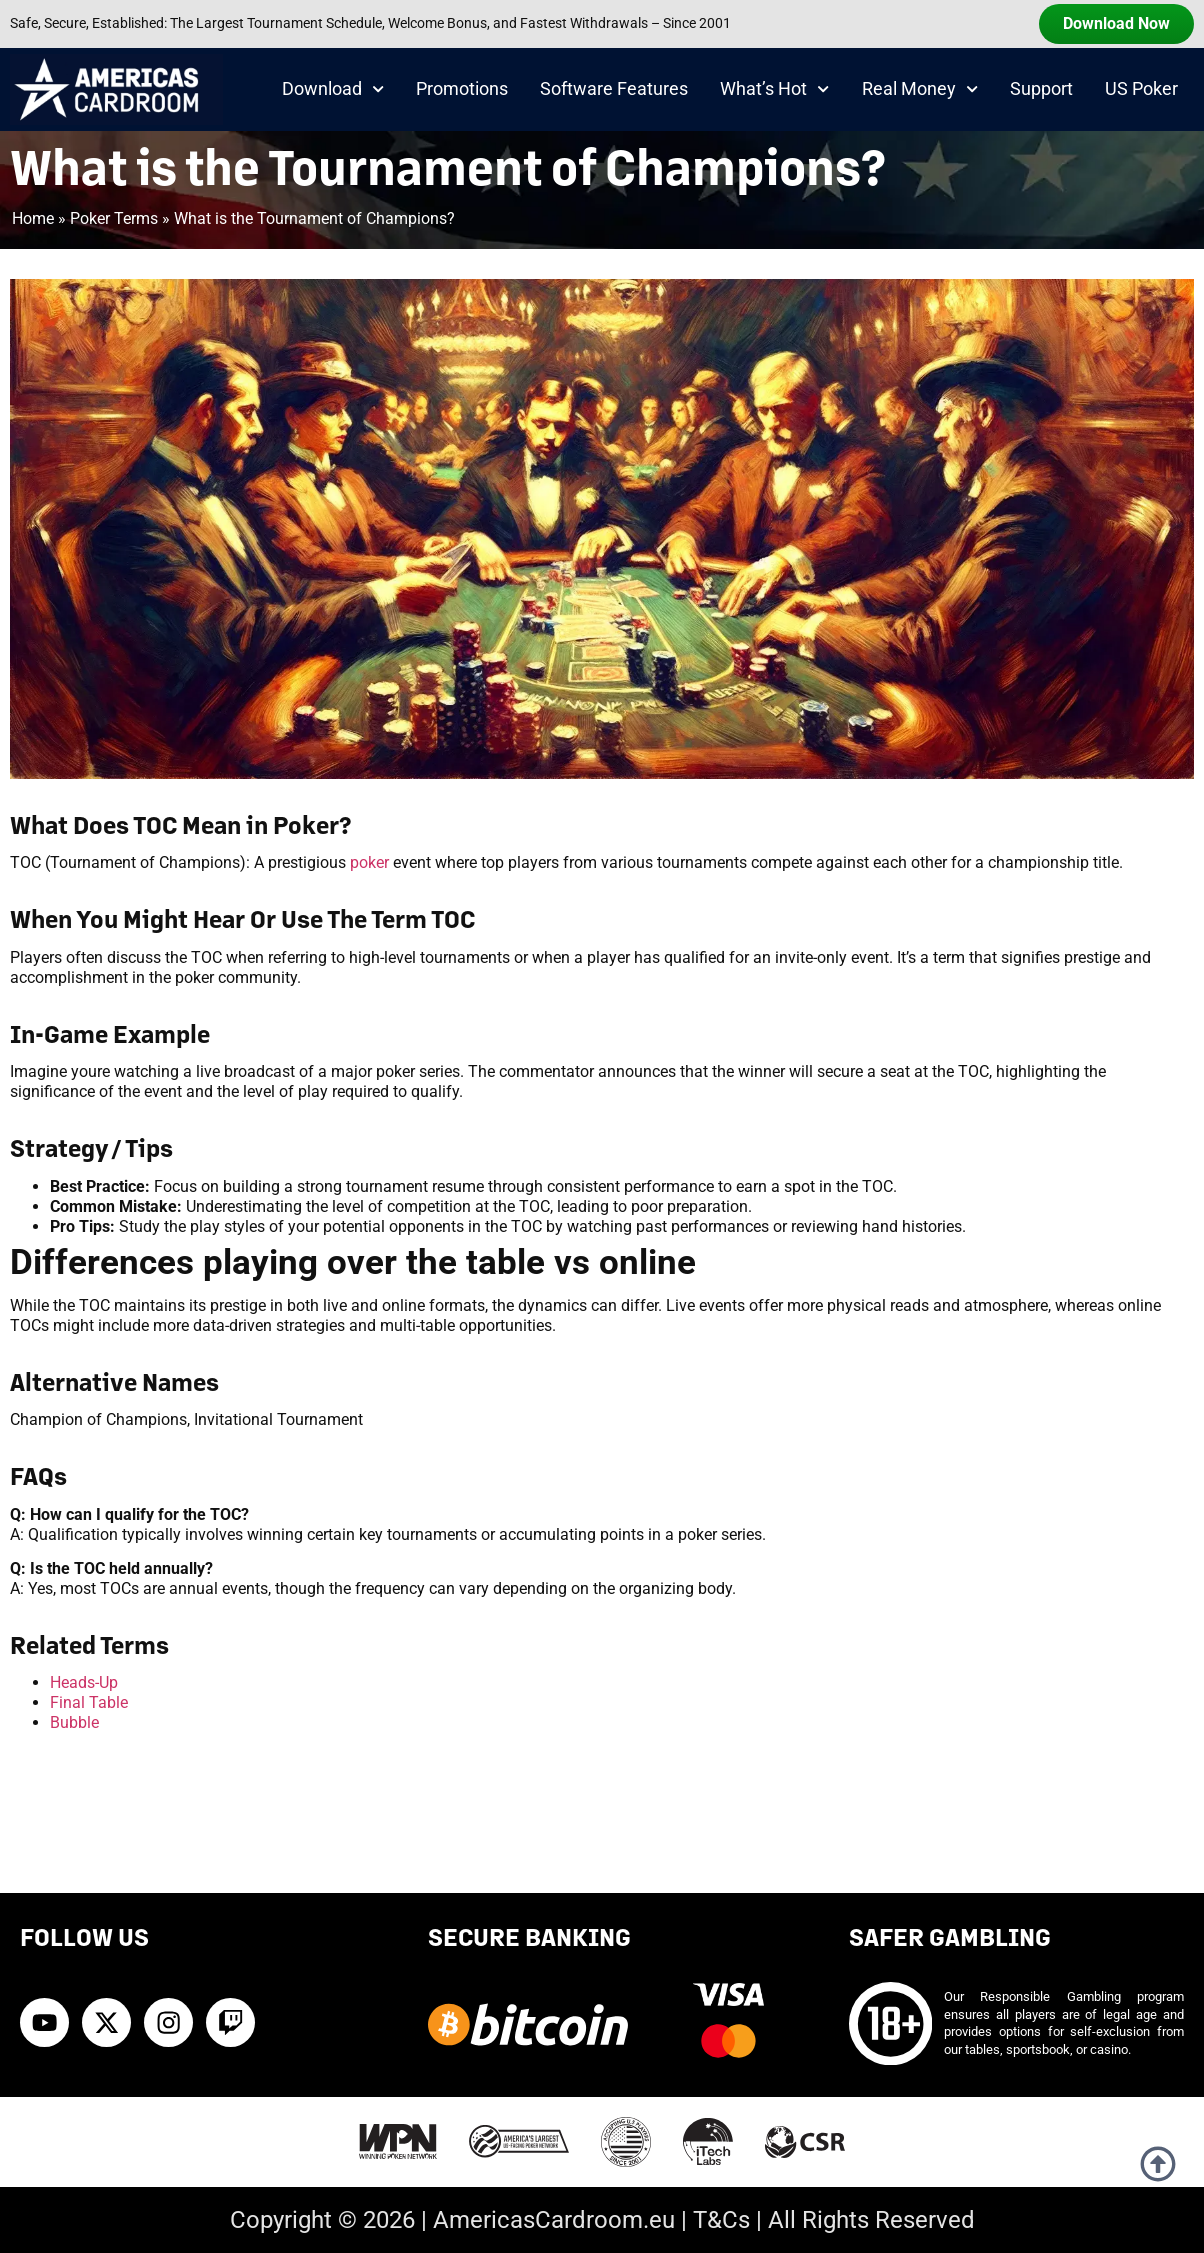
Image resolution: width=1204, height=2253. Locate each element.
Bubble (74, 1722)
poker (369, 862)
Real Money (920, 89)
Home (33, 218)
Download (333, 89)
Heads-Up (84, 1682)
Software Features (614, 89)
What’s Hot (774, 89)
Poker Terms (114, 218)
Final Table (89, 1702)
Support (1041, 89)
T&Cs (721, 2220)
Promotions (462, 89)
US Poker (1141, 89)
